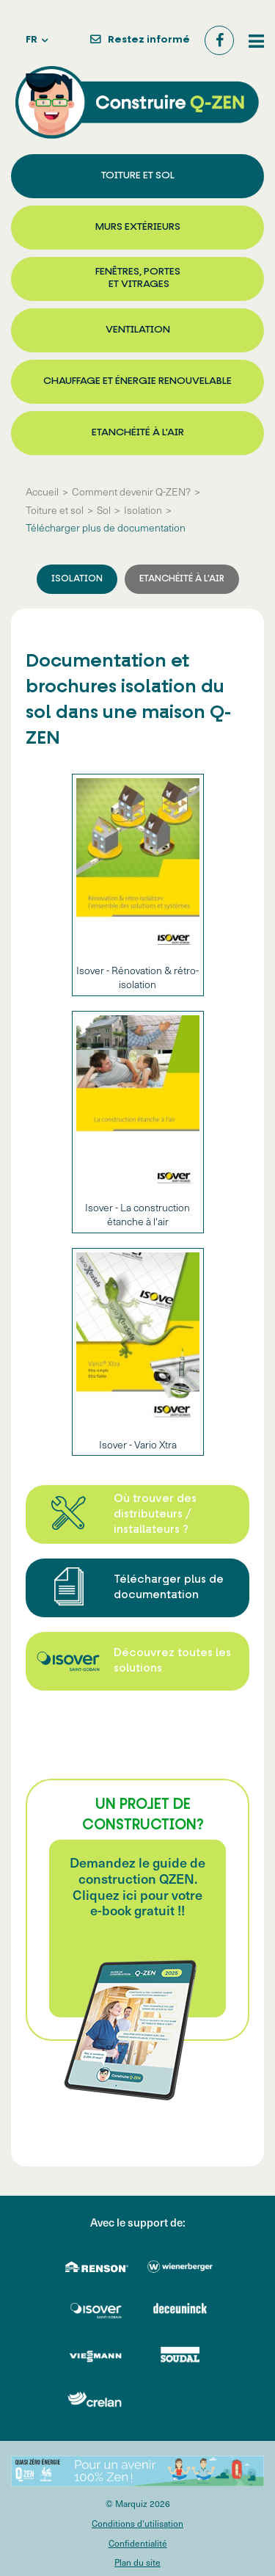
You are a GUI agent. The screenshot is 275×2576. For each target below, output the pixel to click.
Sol (104, 510)
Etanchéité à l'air (138, 432)
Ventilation (138, 329)
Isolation (143, 510)
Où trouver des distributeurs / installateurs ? (155, 1515)
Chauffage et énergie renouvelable (137, 381)
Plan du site (137, 2562)
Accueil (42, 492)
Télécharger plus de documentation (106, 527)
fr (31, 40)
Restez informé (149, 40)
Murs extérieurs (137, 227)
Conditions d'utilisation (137, 2523)
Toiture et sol (138, 175)
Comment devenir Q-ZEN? (131, 492)
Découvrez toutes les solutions (172, 1661)
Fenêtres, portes (137, 278)
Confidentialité (138, 2543)
